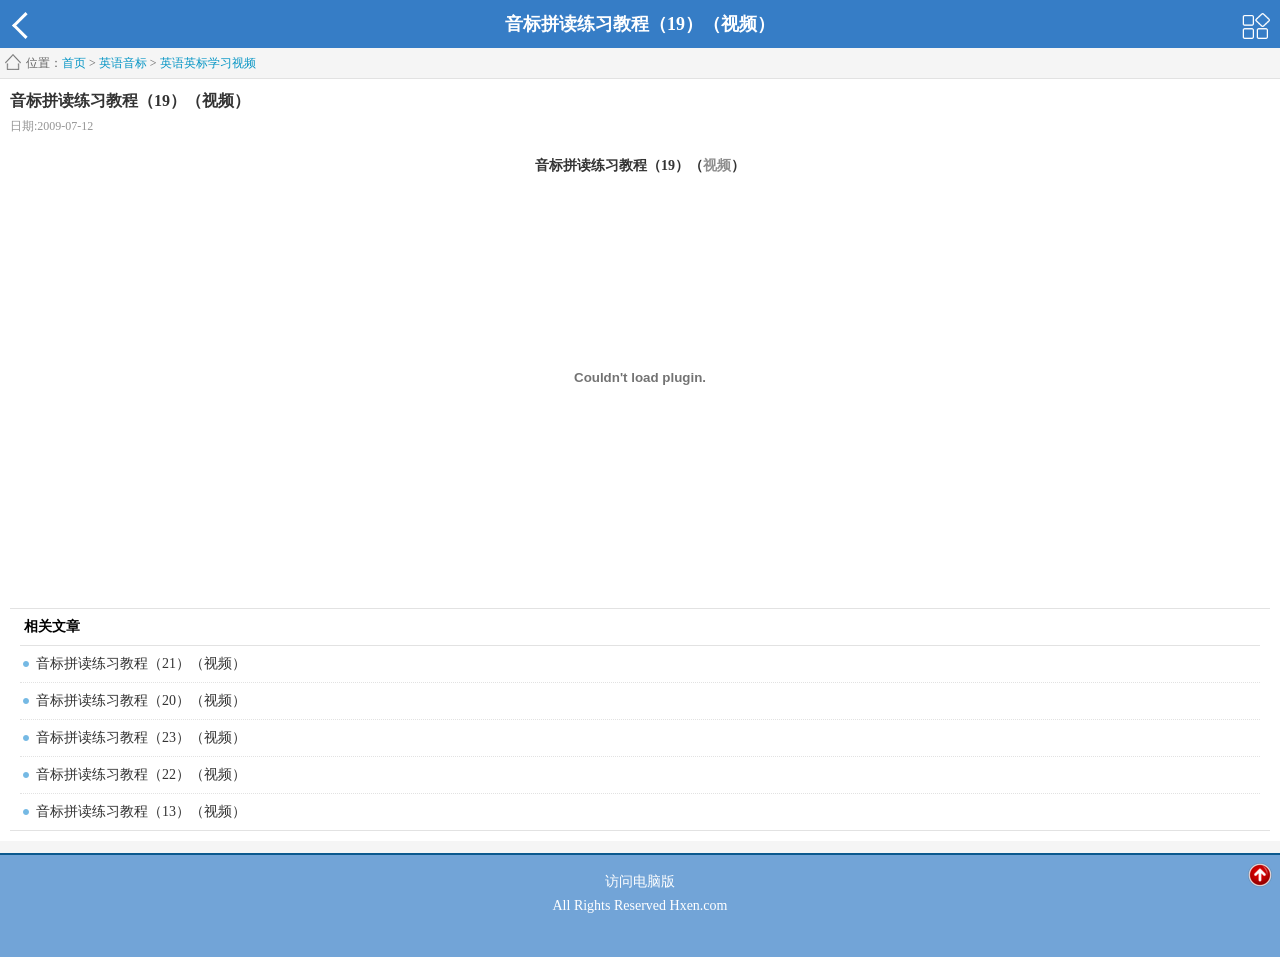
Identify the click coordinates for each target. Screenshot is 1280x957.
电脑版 (654, 881)
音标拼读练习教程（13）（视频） (141, 811)
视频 (717, 165)
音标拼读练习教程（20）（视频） (141, 700)
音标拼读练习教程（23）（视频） (141, 737)
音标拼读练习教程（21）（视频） (141, 663)
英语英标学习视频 (208, 63)
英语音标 (123, 63)
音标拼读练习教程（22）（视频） (141, 774)
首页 (74, 63)
